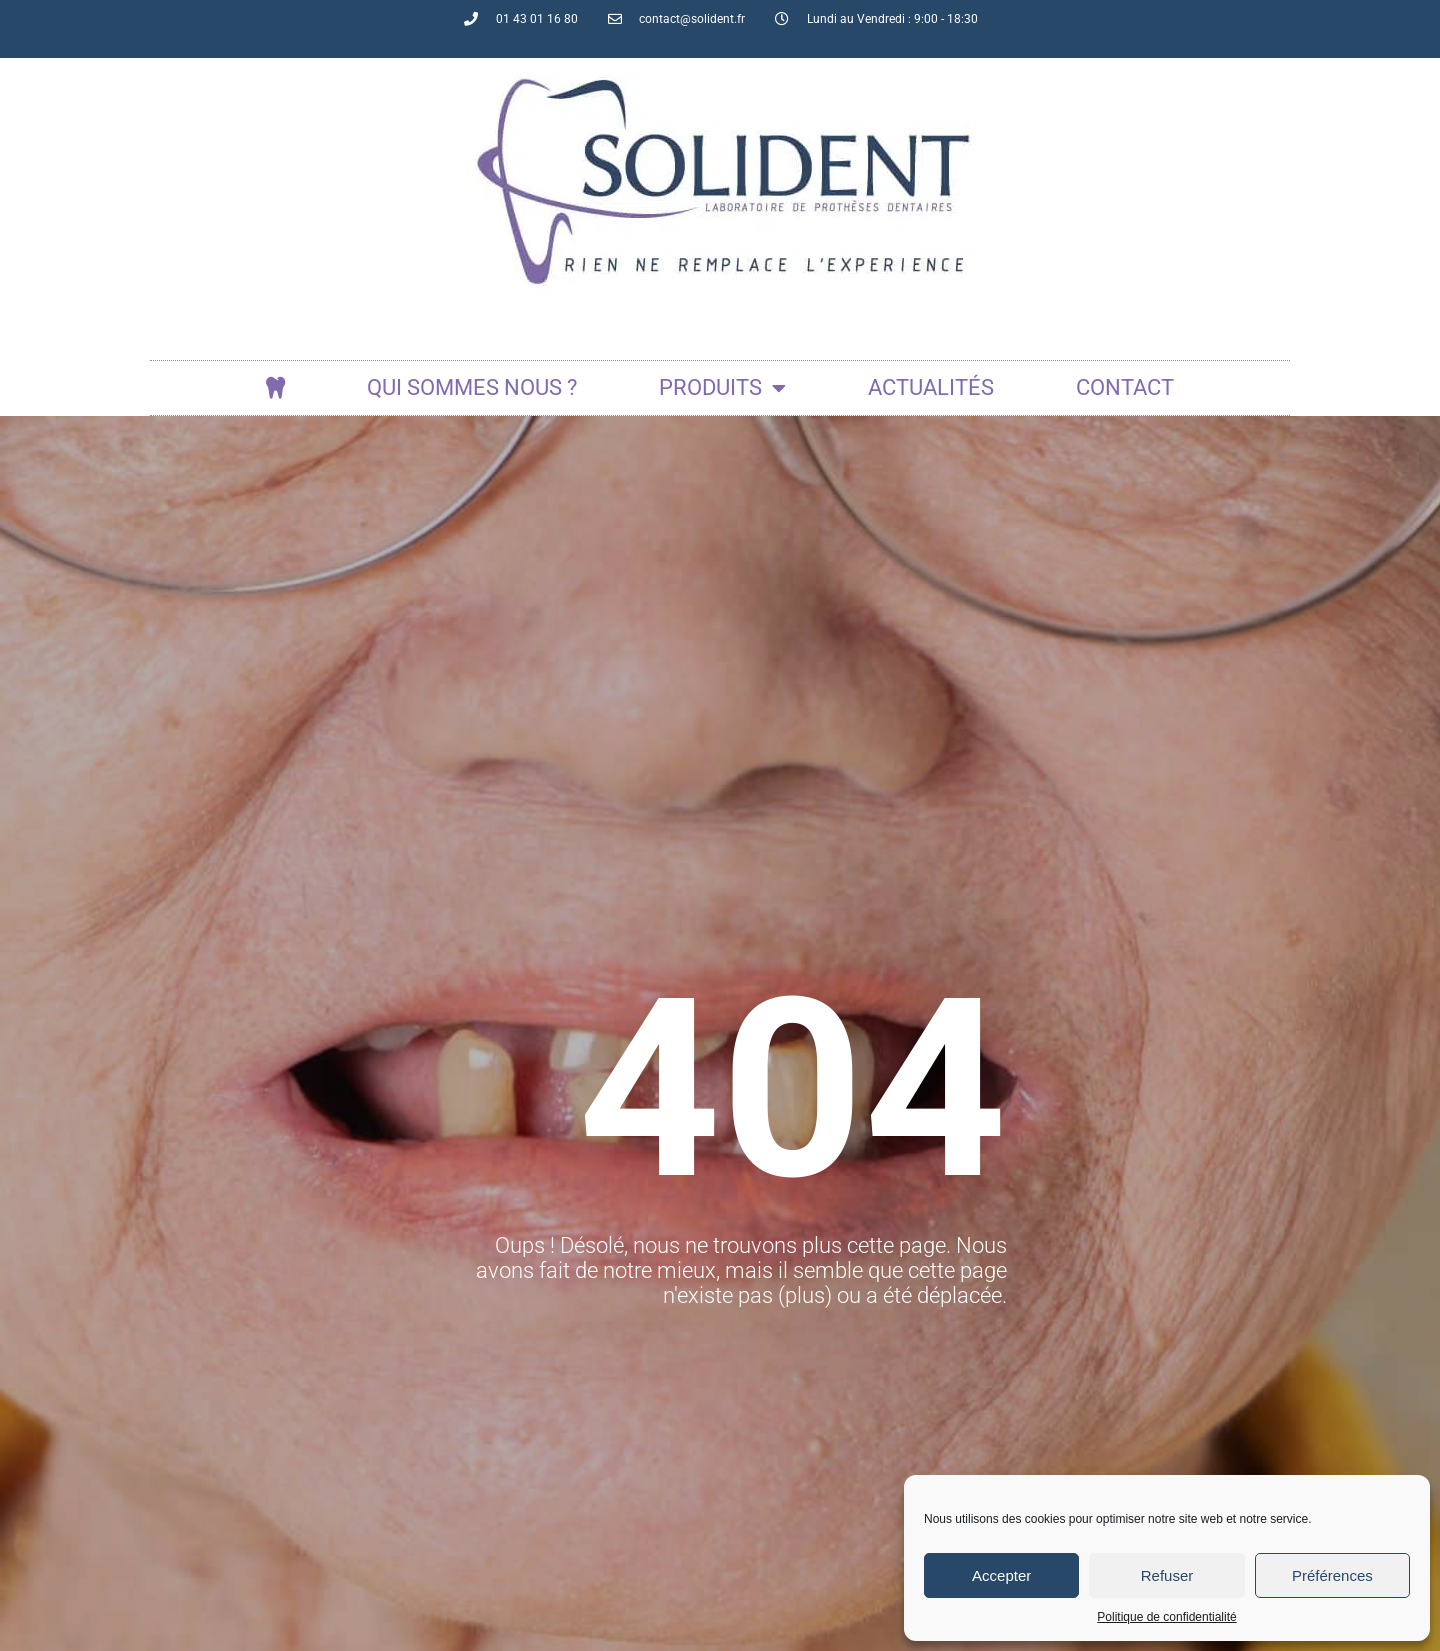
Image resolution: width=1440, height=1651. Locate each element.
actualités (931, 387)
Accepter (1001, 1575)
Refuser (1167, 1575)
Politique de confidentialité (1166, 1617)
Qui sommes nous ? (472, 387)
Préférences (1332, 1575)
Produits (722, 388)
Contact (1125, 387)
